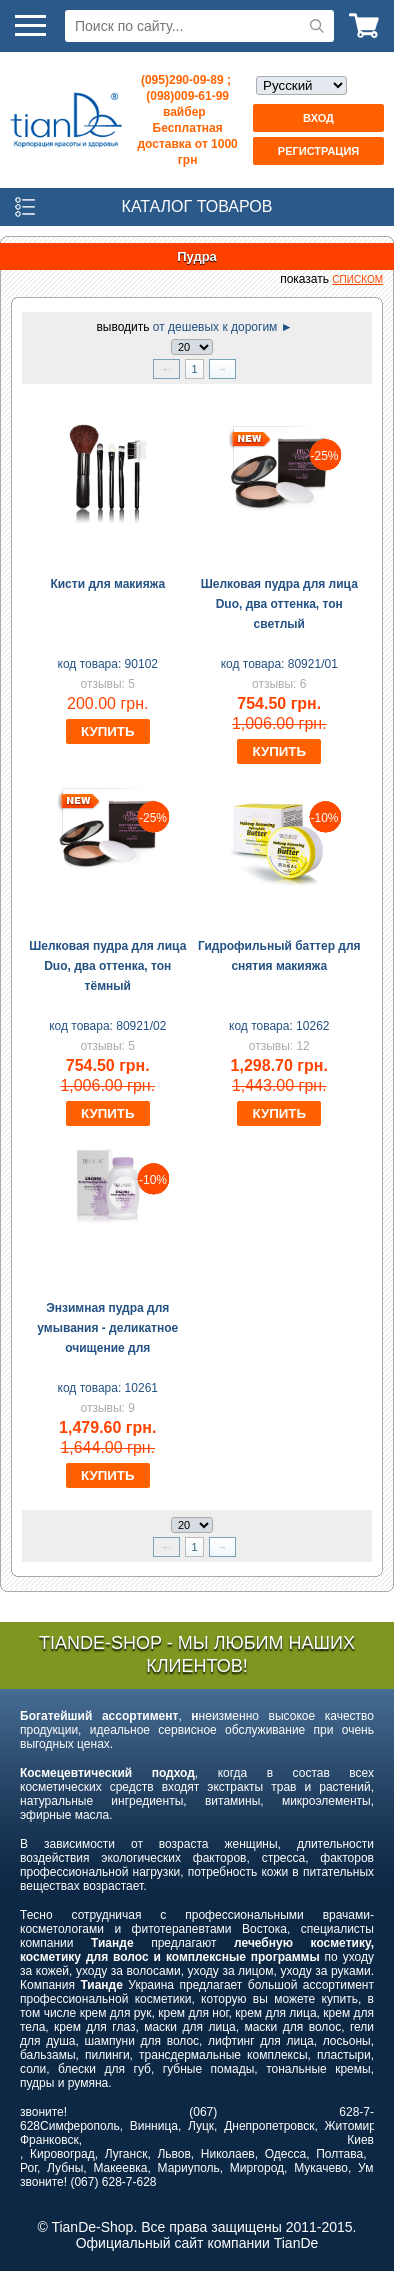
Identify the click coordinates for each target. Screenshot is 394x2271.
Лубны (65, 2168)
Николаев (228, 2154)
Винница (154, 2126)
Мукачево (321, 2168)
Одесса (285, 2154)
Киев (360, 2140)
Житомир (350, 2126)
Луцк (201, 2126)
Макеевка (120, 2168)
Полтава (339, 2154)
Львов (173, 2154)
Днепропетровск (269, 2126)
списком (357, 279)
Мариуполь (189, 2168)
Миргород (257, 2168)
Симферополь (80, 2126)
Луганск (126, 2154)
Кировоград (62, 2154)
